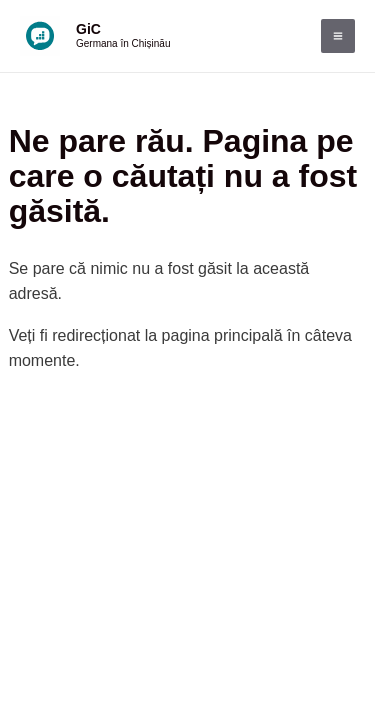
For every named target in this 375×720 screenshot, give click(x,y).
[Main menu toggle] (338, 36)
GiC (88, 29)
